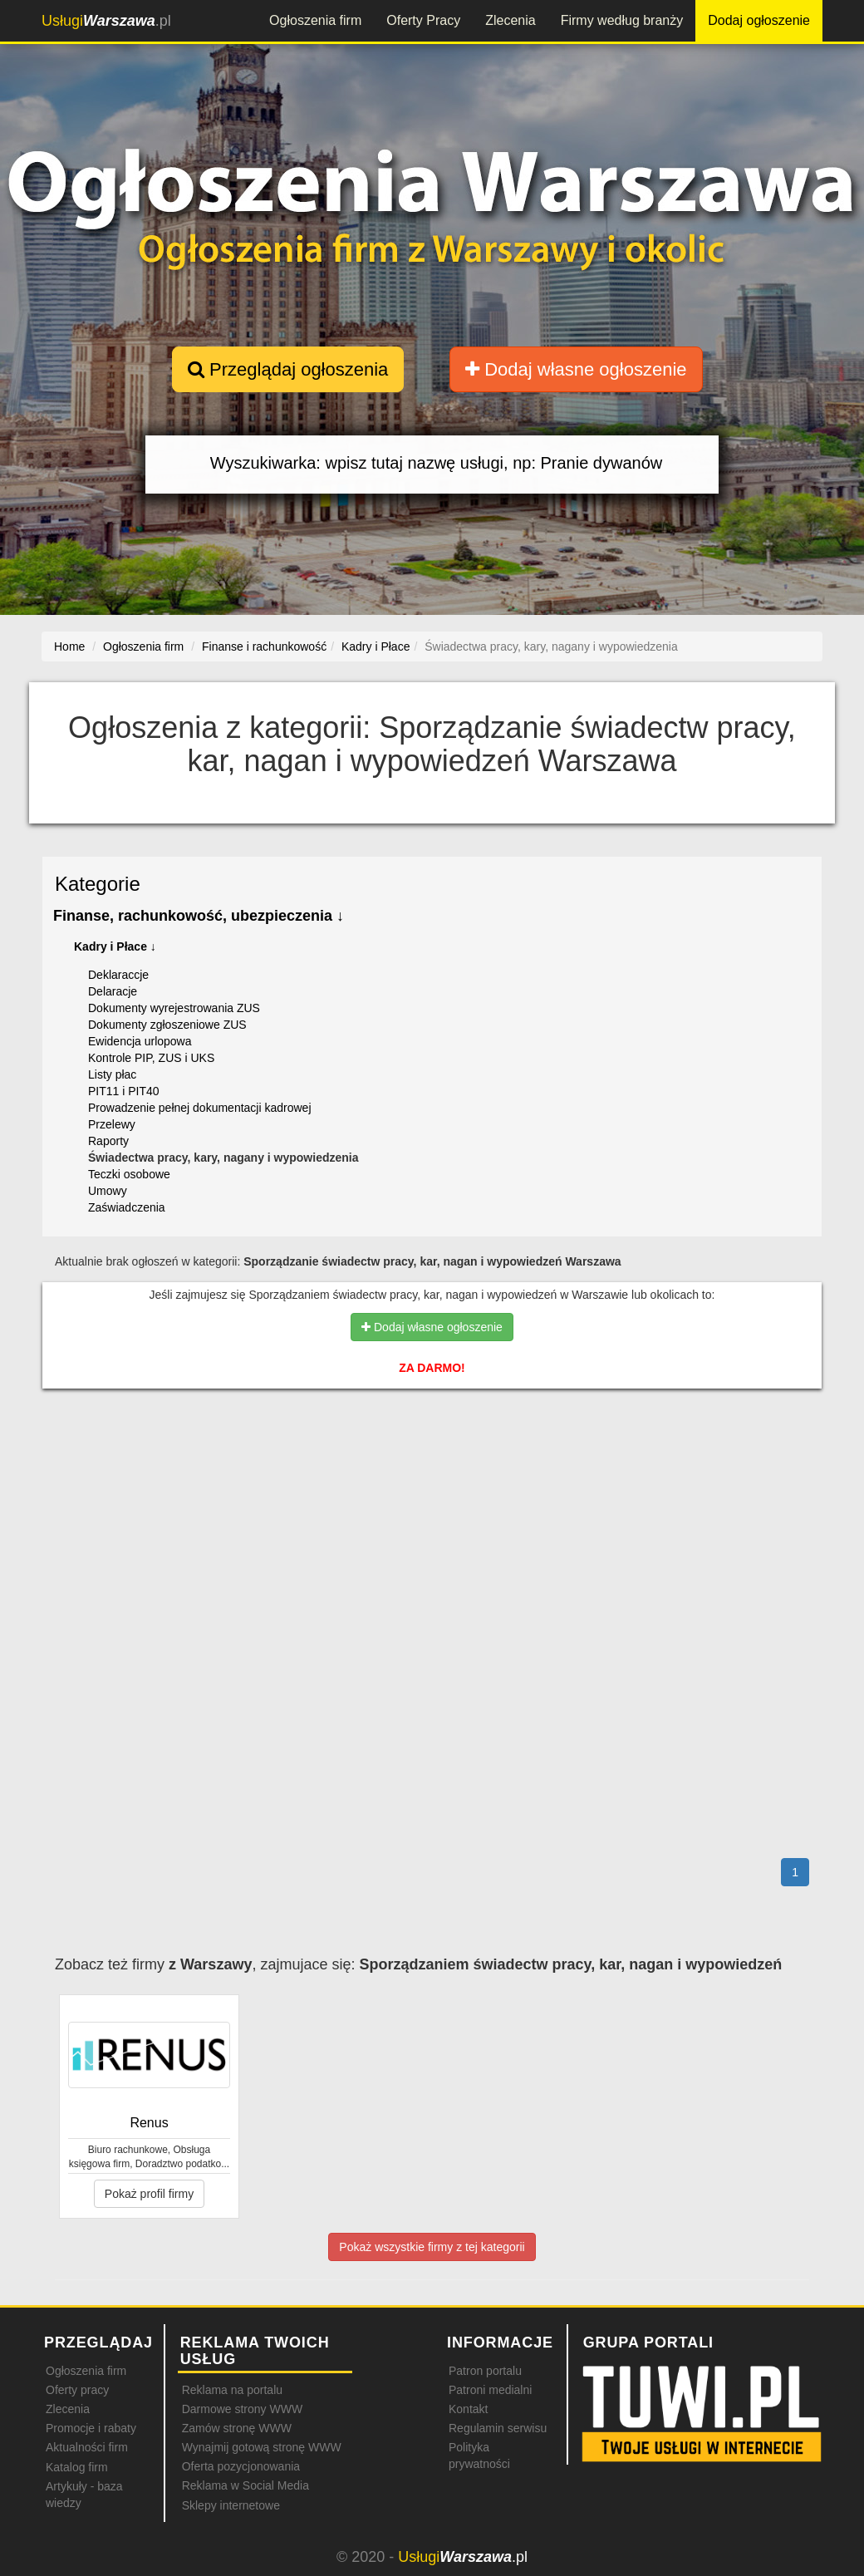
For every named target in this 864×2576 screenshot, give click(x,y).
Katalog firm (77, 2467)
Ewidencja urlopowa (140, 1041)
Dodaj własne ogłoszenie (576, 369)
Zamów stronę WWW (237, 2428)
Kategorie (97, 884)
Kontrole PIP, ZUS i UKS (151, 1057)
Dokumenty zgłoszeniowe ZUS (167, 1024)
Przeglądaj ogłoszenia (288, 369)
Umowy (107, 1190)
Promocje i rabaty (91, 2428)
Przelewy (111, 1124)
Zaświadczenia (126, 1207)
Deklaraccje (118, 974)
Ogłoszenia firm (315, 20)
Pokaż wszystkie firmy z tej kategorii (431, 2247)
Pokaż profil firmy (149, 2193)
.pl (106, 20)
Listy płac (112, 1074)
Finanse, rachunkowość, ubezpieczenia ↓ (198, 915)
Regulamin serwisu (498, 2428)
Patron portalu (485, 2370)
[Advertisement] (432, 1473)
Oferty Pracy (423, 20)
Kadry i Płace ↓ (115, 946)
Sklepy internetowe (231, 2505)
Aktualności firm (87, 2447)
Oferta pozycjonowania (241, 2466)
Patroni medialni (490, 2390)
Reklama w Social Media (245, 2485)
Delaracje (112, 991)
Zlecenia (510, 20)
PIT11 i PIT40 (124, 1091)
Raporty (108, 1141)
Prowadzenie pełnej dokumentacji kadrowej (200, 1107)
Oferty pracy (77, 2390)
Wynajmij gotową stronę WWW (261, 2447)
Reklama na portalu (232, 2390)
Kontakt (468, 2409)
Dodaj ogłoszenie (759, 20)
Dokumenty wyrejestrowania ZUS (174, 1008)
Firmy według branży (622, 20)
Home (69, 646)
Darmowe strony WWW (242, 2409)
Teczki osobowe (129, 1174)
